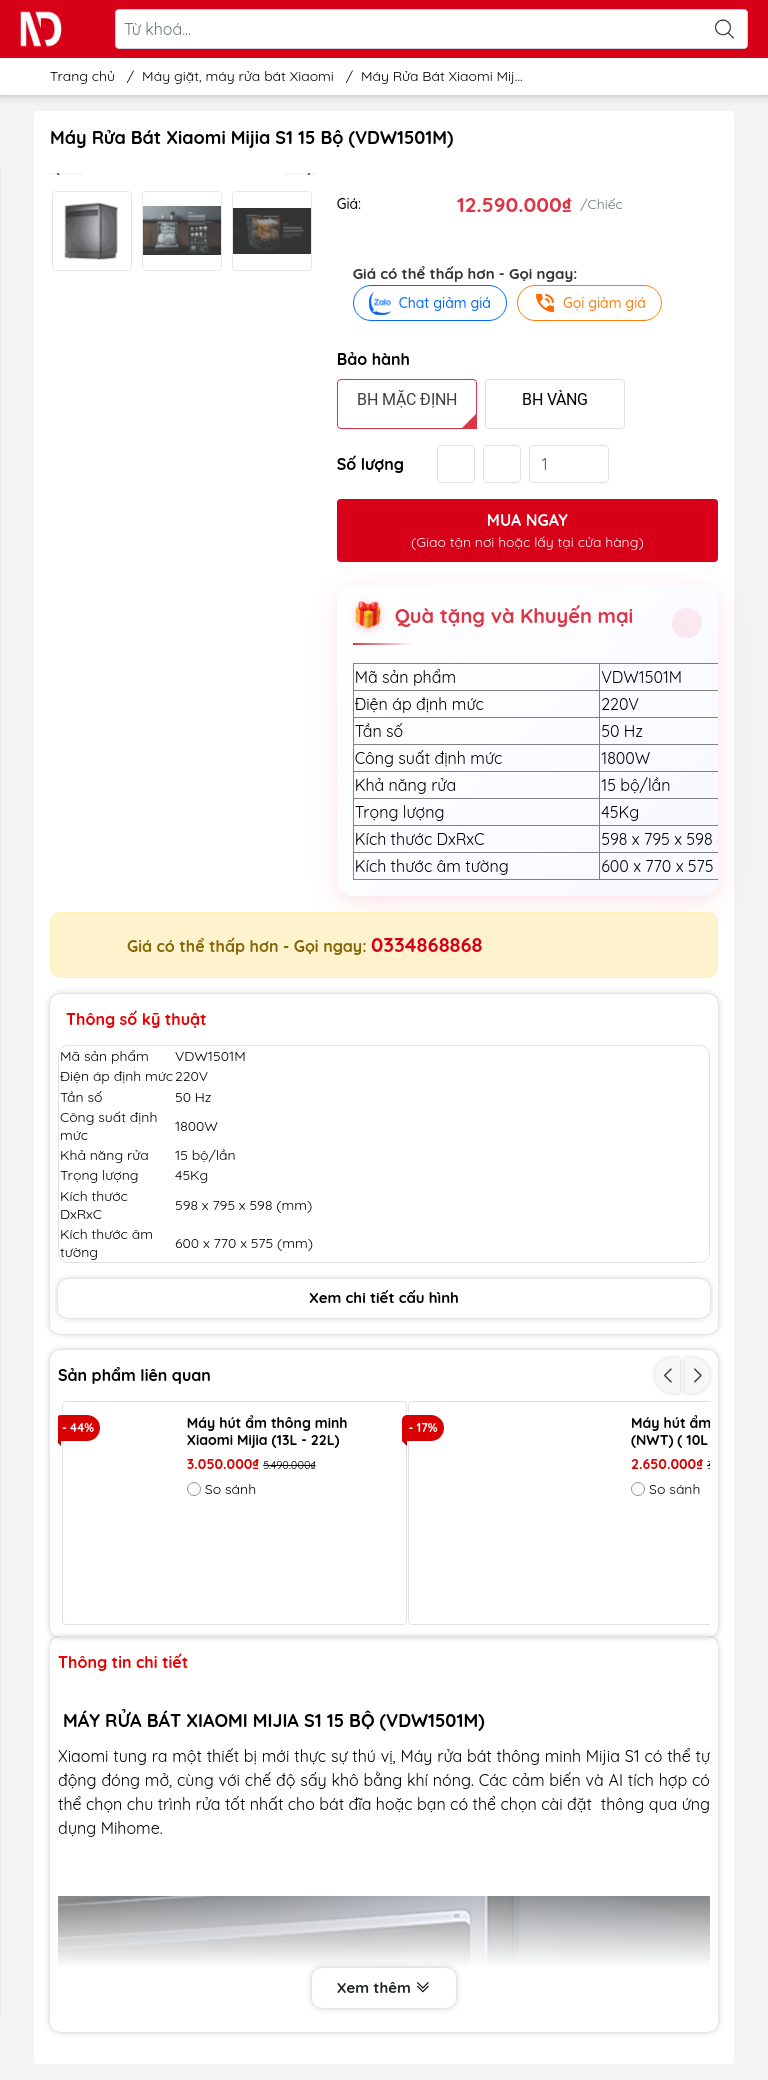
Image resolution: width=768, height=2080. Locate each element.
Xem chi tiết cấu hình (384, 1297)
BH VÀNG (555, 399)
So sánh (221, 1489)
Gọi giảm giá (589, 303)
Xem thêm (384, 1988)
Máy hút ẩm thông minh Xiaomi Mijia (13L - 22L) (267, 1432)
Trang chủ (76, 76)
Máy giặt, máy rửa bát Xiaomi (238, 76)
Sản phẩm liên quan (134, 1375)
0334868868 (426, 944)
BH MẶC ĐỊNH (407, 399)
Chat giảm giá (430, 303)
